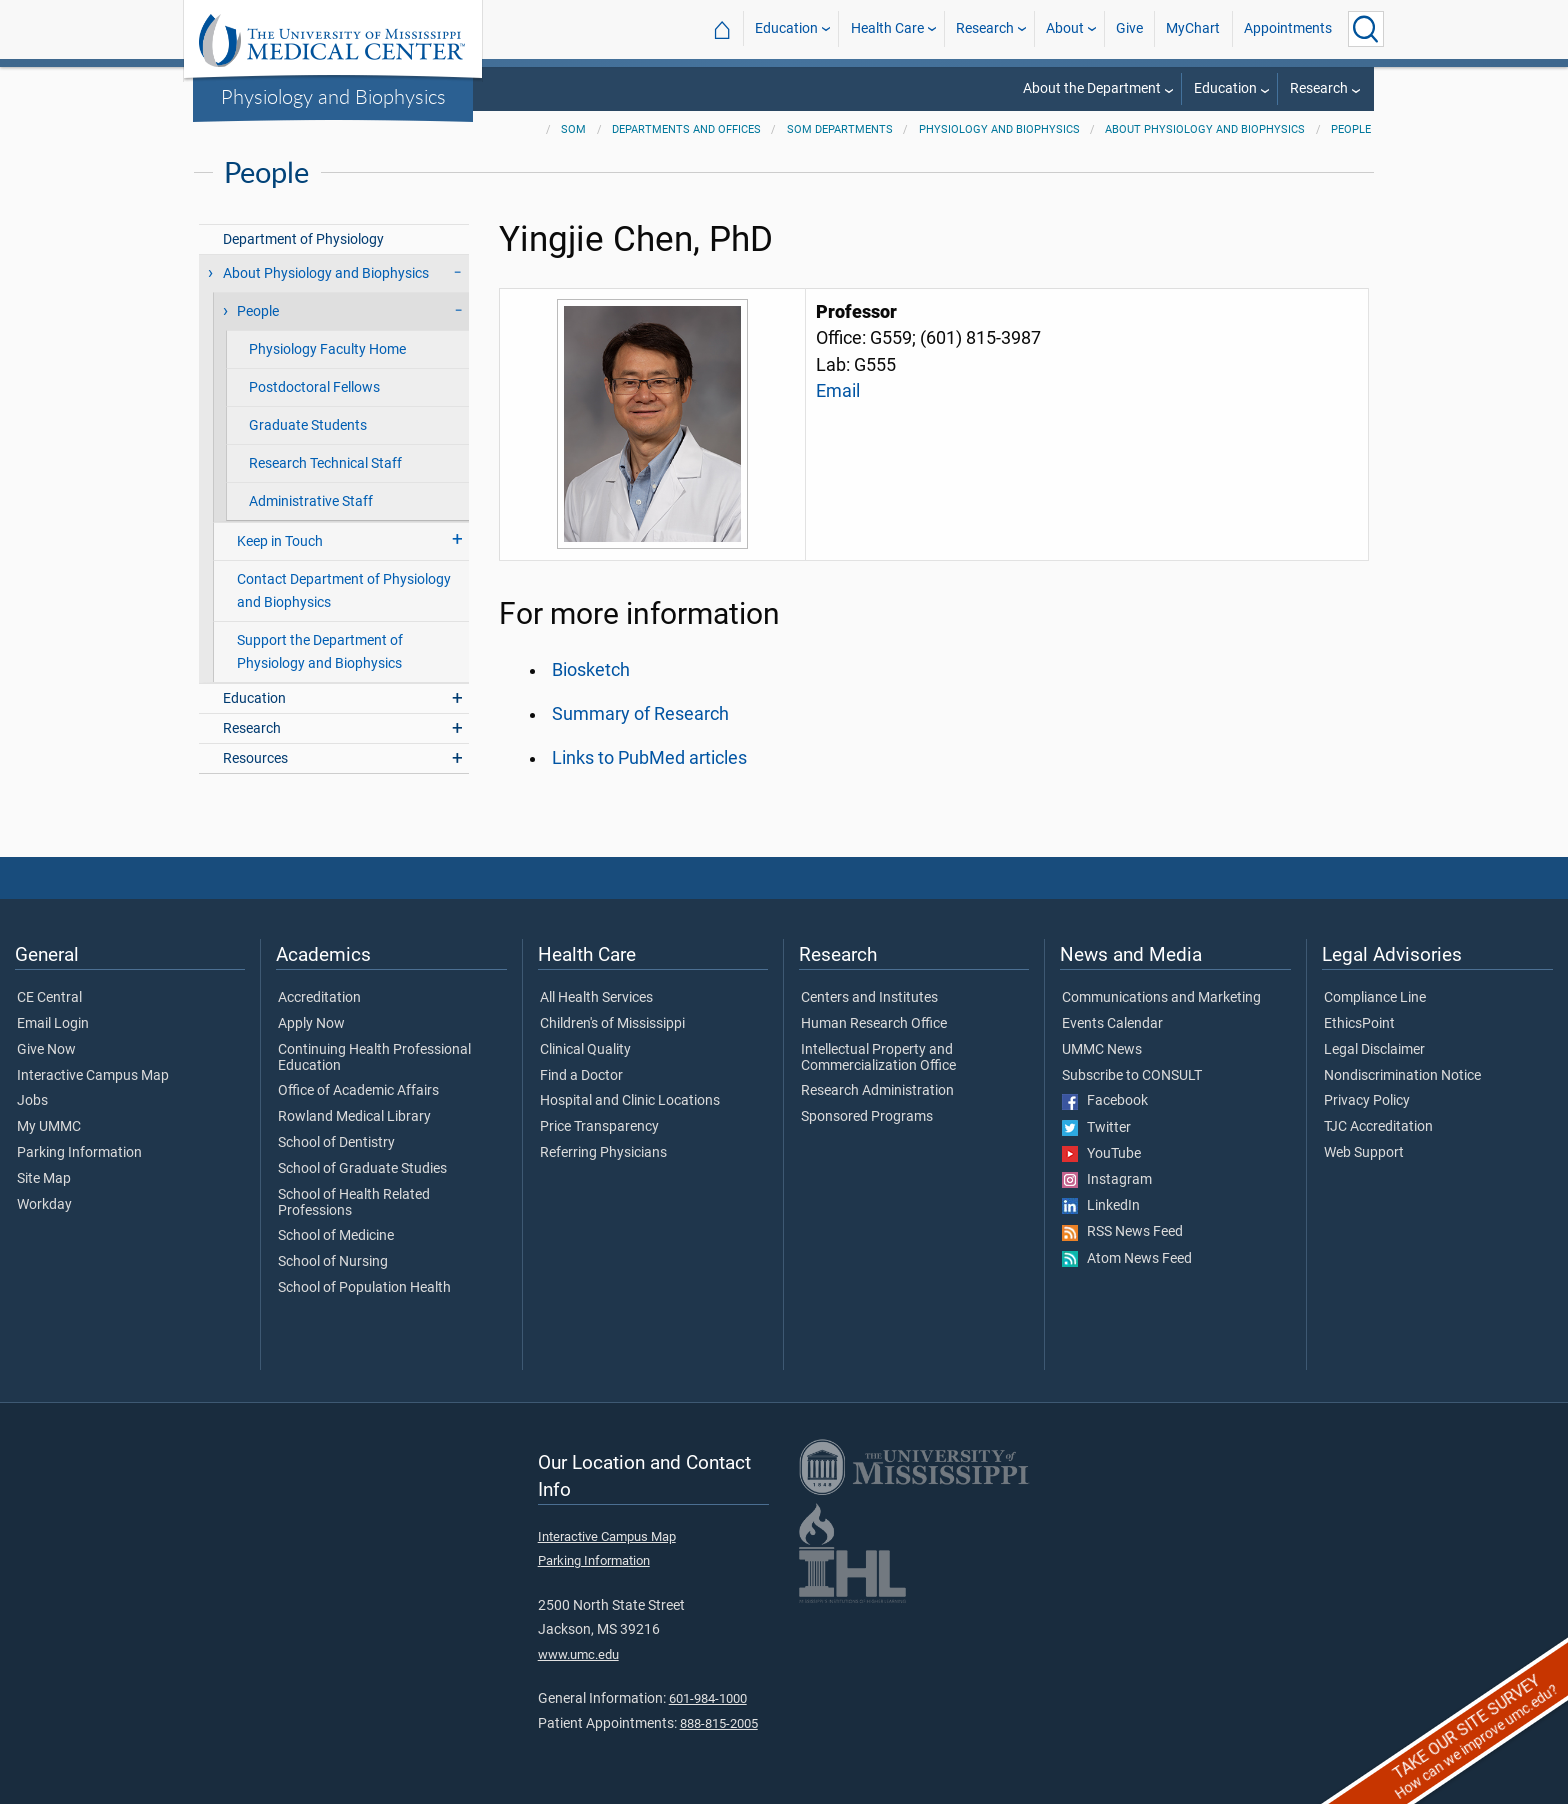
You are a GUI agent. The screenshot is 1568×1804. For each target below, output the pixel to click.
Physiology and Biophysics (333, 96)
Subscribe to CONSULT (1132, 1076)
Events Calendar (1112, 1024)
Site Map (44, 1179)
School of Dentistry (336, 1143)
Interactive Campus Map (93, 1076)
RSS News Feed (1122, 1232)
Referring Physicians (603, 1153)
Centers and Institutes (869, 998)
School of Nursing (333, 1262)
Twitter (1096, 1128)
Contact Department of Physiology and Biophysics (344, 591)
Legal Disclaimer (1374, 1050)
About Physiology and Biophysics (1205, 129)
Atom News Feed (1127, 1259)
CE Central (49, 998)
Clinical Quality (585, 1050)
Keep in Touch (280, 541)
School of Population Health (364, 1288)
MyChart (1193, 28)
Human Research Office (874, 1024)
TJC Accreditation (1378, 1127)
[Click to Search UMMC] (1366, 29)
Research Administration (877, 1091)
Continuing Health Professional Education (374, 1058)
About (1065, 28)
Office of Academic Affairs (358, 1091)
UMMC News (1102, 1050)
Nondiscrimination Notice (1402, 1076)
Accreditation (319, 998)
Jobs (32, 1101)
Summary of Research (640, 714)
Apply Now (311, 1024)
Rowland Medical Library (354, 1117)
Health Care (887, 28)
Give (1129, 28)
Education (786, 28)
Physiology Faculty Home (327, 349)
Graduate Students (308, 425)
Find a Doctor (581, 1076)
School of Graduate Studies (362, 1169)
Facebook (1105, 1101)
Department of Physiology (303, 239)
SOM (573, 129)
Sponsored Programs (867, 1117)
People (1351, 129)
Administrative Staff (311, 501)
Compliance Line (1375, 998)
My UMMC (49, 1127)
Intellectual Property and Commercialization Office (878, 1058)
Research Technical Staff (325, 463)
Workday (44, 1205)
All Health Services (596, 998)
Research (985, 28)
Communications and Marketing (1161, 998)
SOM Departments (840, 129)
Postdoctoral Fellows (314, 387)
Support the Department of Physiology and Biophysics (320, 652)
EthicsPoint (1359, 1024)
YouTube (1101, 1154)
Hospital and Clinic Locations (630, 1101)
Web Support (1364, 1153)
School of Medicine (336, 1236)
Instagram (1107, 1180)
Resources (255, 758)
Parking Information (79, 1153)
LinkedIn (1101, 1206)
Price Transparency (599, 1127)
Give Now (46, 1050)
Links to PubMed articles (649, 758)
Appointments (1288, 28)
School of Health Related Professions (354, 1203)
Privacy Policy (1367, 1101)
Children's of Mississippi (612, 1024)
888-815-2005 (719, 1723)
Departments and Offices (686, 129)
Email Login (53, 1024)
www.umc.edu (578, 1654)
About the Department (1092, 88)
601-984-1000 (708, 1698)
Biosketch (591, 670)
